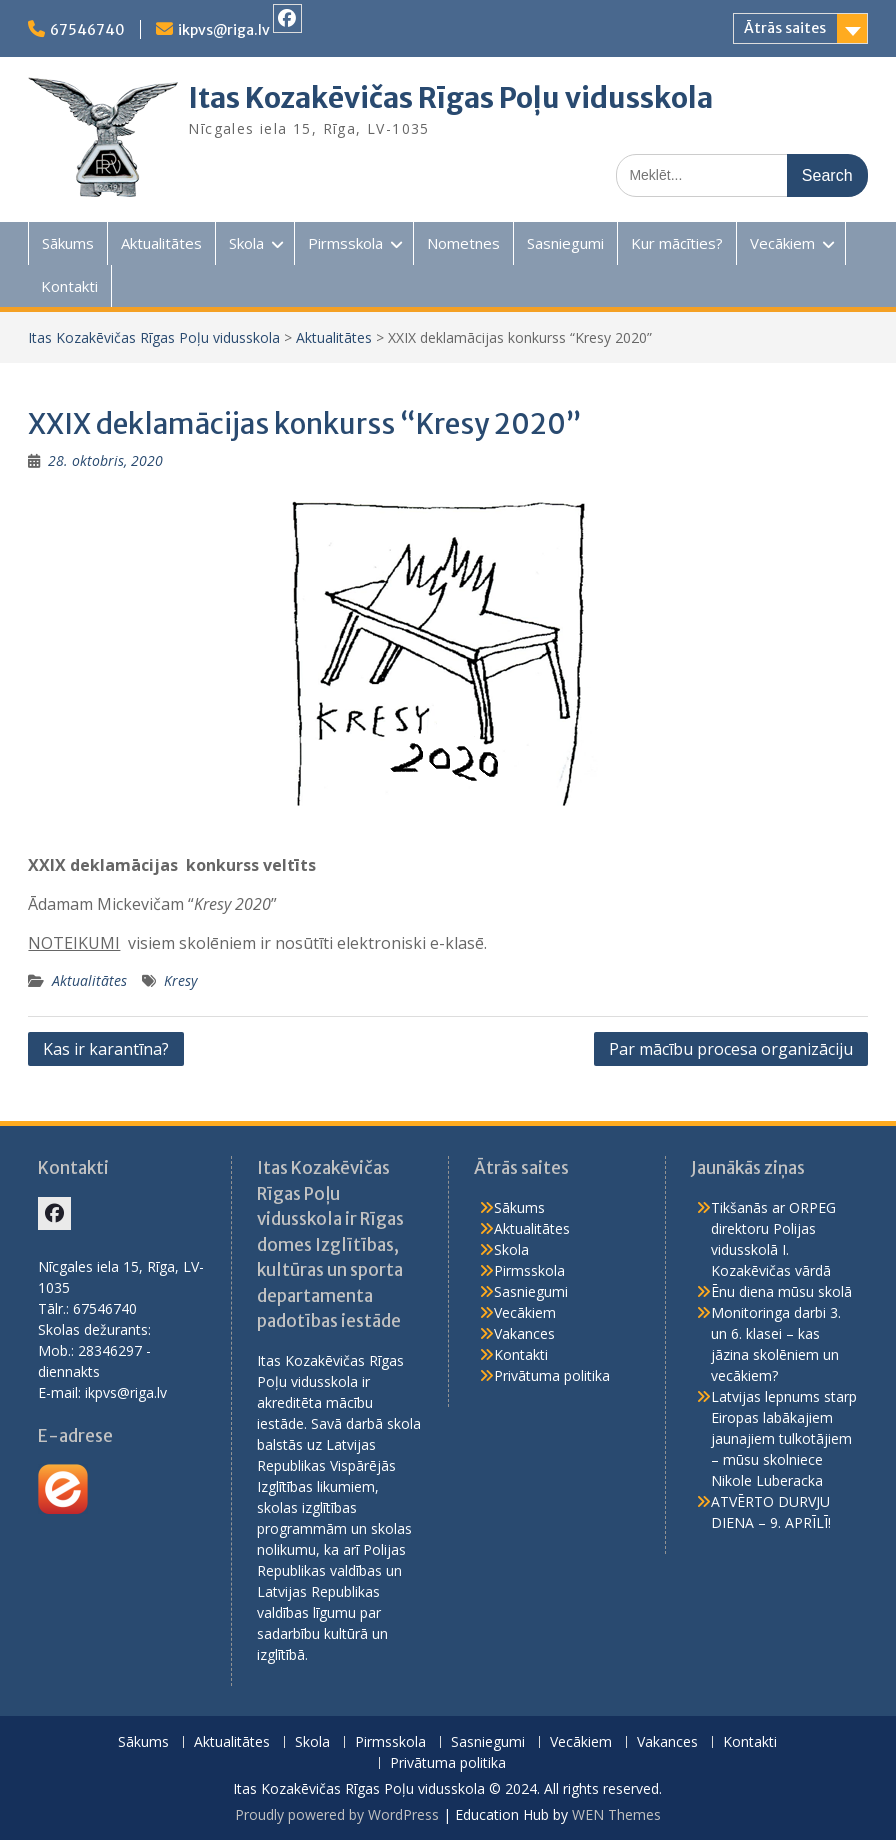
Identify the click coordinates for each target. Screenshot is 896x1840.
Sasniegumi (565, 243)
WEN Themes (616, 1814)
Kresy (180, 980)
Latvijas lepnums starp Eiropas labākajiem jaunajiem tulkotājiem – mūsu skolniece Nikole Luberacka (784, 1438)
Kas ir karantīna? (106, 1049)
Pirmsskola (345, 243)
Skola (246, 243)
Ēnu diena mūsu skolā (781, 1291)
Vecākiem (782, 243)
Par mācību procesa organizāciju (731, 1049)
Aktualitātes (161, 243)
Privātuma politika (552, 1375)
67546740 (87, 30)
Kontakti (69, 286)
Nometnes (463, 243)
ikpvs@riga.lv (224, 30)
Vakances (524, 1333)
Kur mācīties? (677, 243)
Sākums (68, 243)
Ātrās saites (785, 28)
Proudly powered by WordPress (337, 1814)
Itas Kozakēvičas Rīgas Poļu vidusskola (450, 98)
